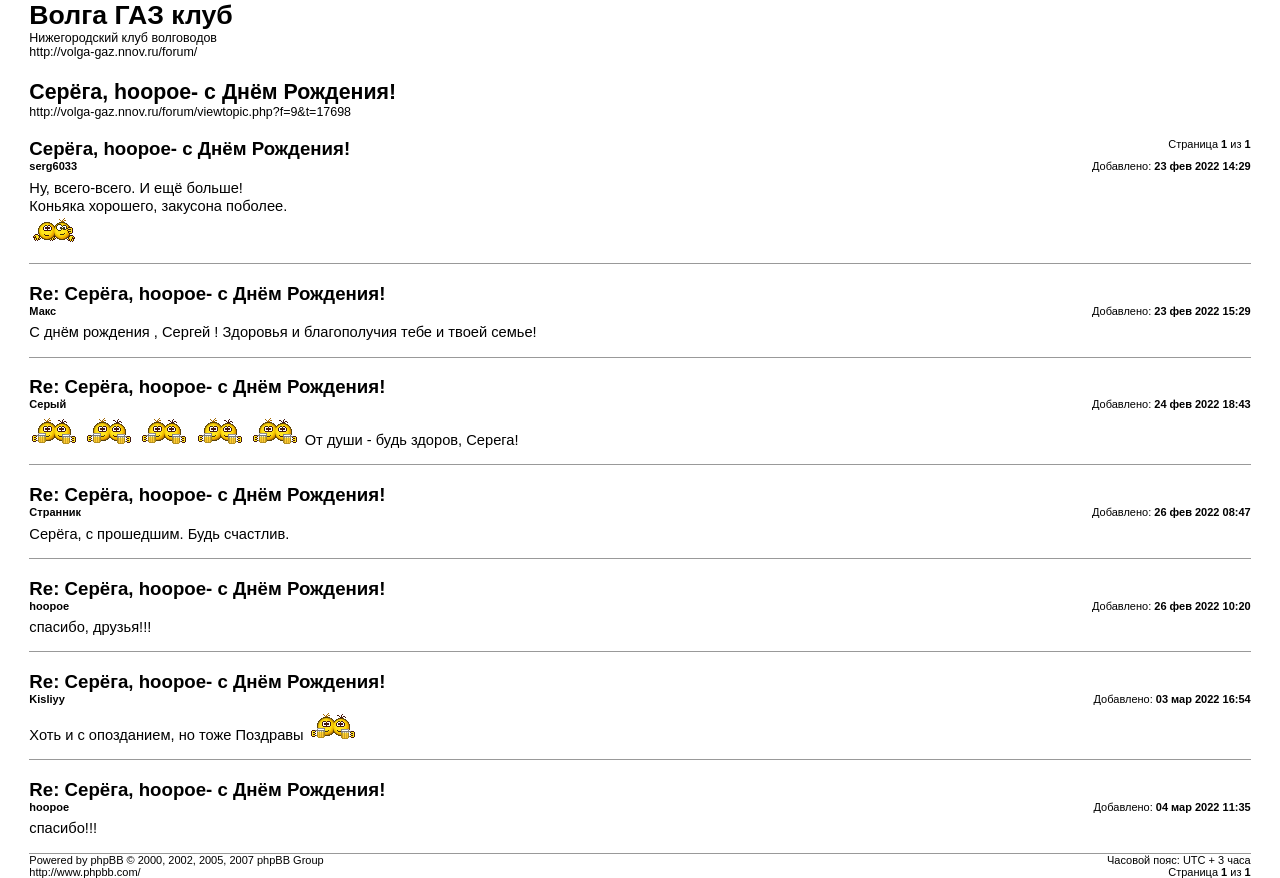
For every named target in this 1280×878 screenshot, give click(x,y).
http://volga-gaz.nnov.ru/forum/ (113, 52)
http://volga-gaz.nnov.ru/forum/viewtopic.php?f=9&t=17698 (190, 112)
